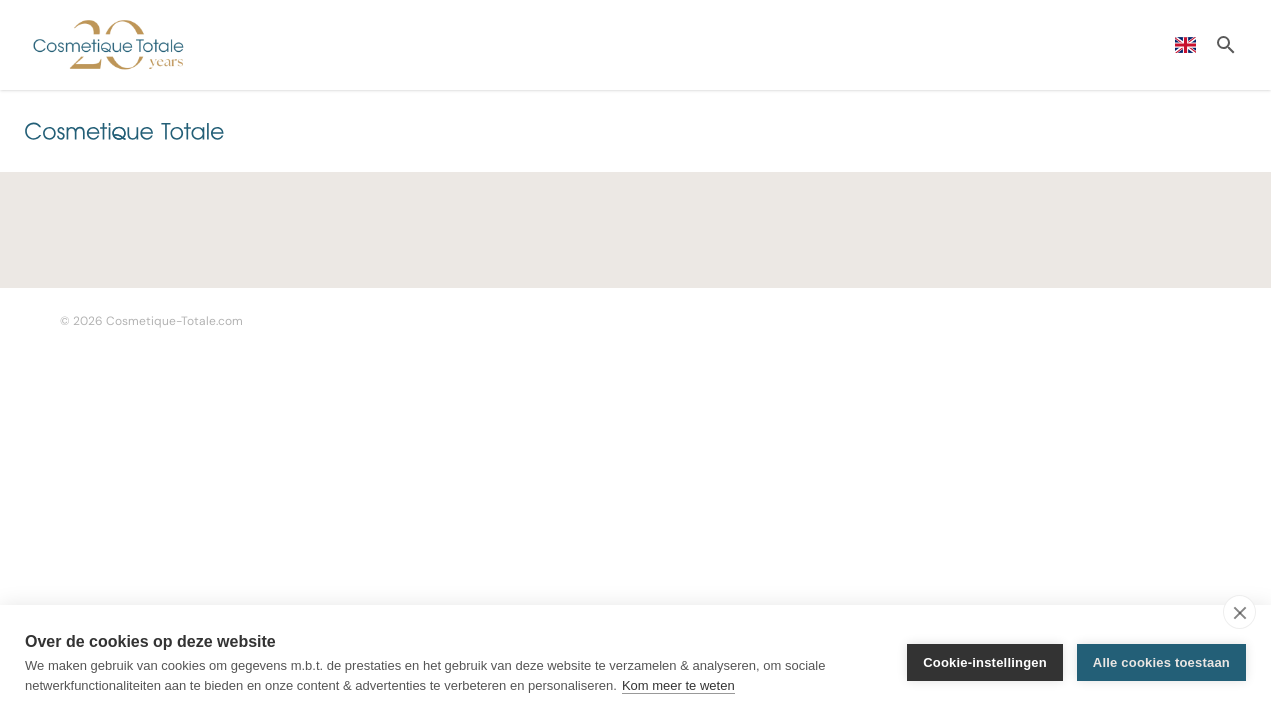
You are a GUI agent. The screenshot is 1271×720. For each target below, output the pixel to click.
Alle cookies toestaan (1161, 662)
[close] (1239, 612)
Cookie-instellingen (985, 662)
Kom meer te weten (678, 685)
